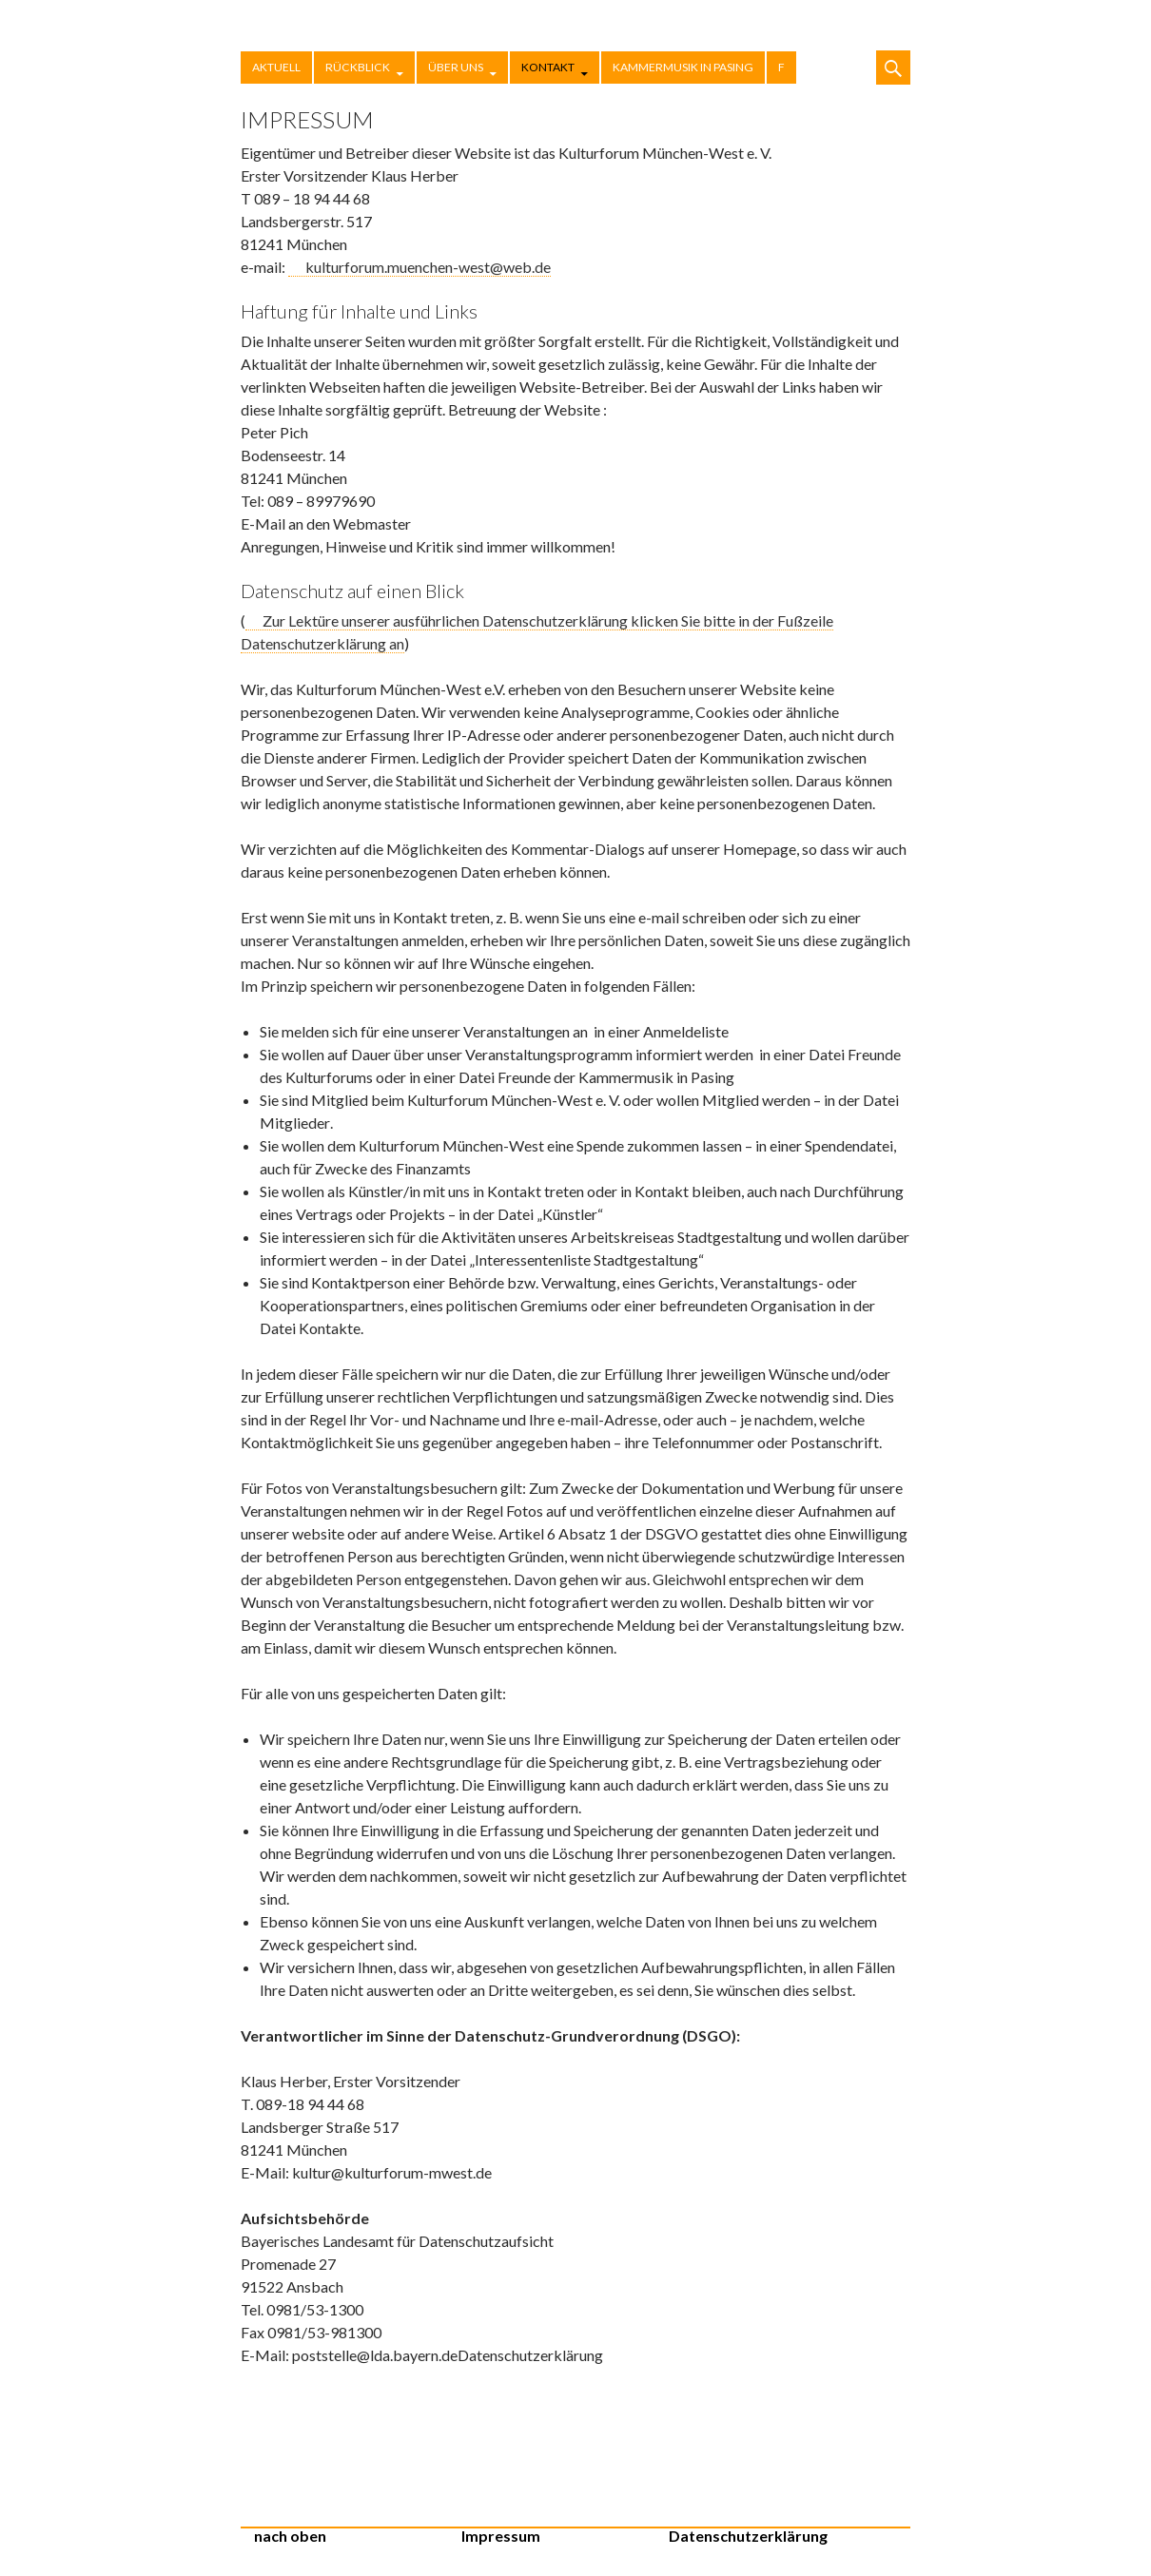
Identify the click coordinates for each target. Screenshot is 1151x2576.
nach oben (290, 2536)
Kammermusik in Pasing (683, 67)
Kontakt (548, 67)
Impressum (500, 2536)
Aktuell (276, 67)
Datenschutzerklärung (748, 2536)
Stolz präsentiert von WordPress (873, 2545)
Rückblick (357, 67)
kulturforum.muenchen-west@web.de (428, 267)
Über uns (455, 67)
